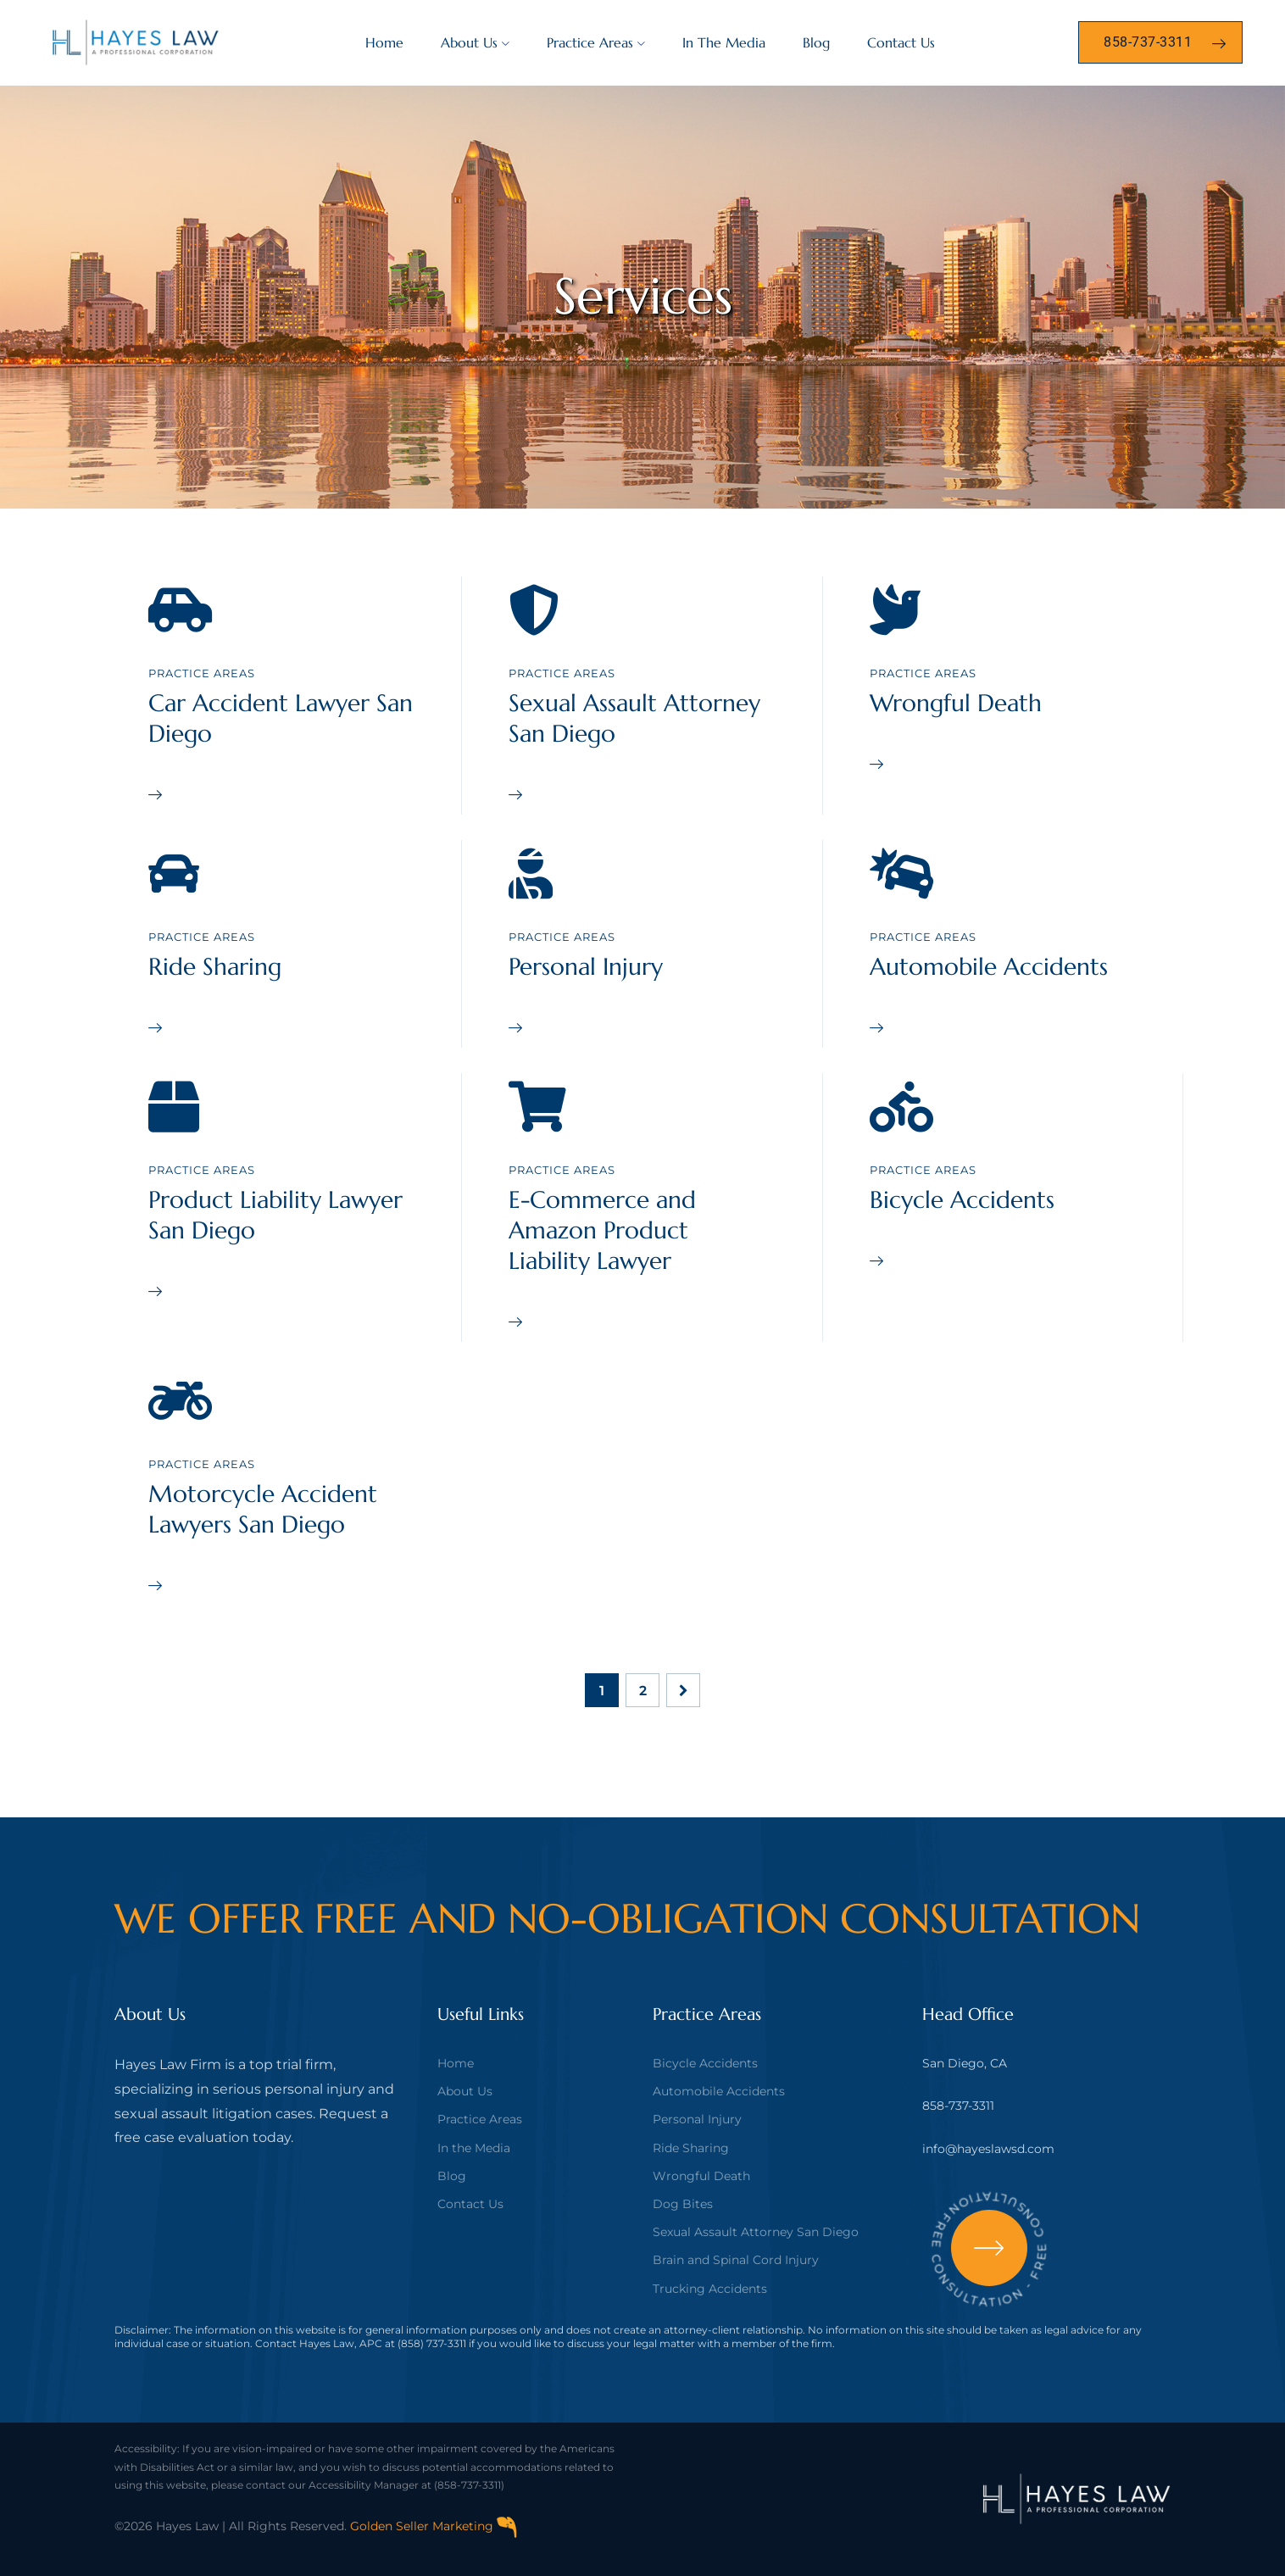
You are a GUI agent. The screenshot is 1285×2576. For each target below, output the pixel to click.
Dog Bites (683, 2204)
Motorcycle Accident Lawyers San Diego (262, 1509)
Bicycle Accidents (962, 1200)
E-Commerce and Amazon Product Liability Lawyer (602, 1230)
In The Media (723, 42)
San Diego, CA (964, 2063)
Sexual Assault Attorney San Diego (756, 2231)
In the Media (473, 2148)
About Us (469, 42)
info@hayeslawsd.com (988, 2148)
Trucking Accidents (710, 2288)
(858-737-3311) (469, 2485)
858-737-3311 (958, 2105)
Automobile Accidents (989, 967)
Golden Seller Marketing (434, 2526)
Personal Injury (586, 967)
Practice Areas (590, 42)
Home (384, 42)
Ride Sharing (214, 967)
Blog (816, 42)
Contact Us (901, 42)
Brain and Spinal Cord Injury (736, 2259)
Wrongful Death (956, 703)
